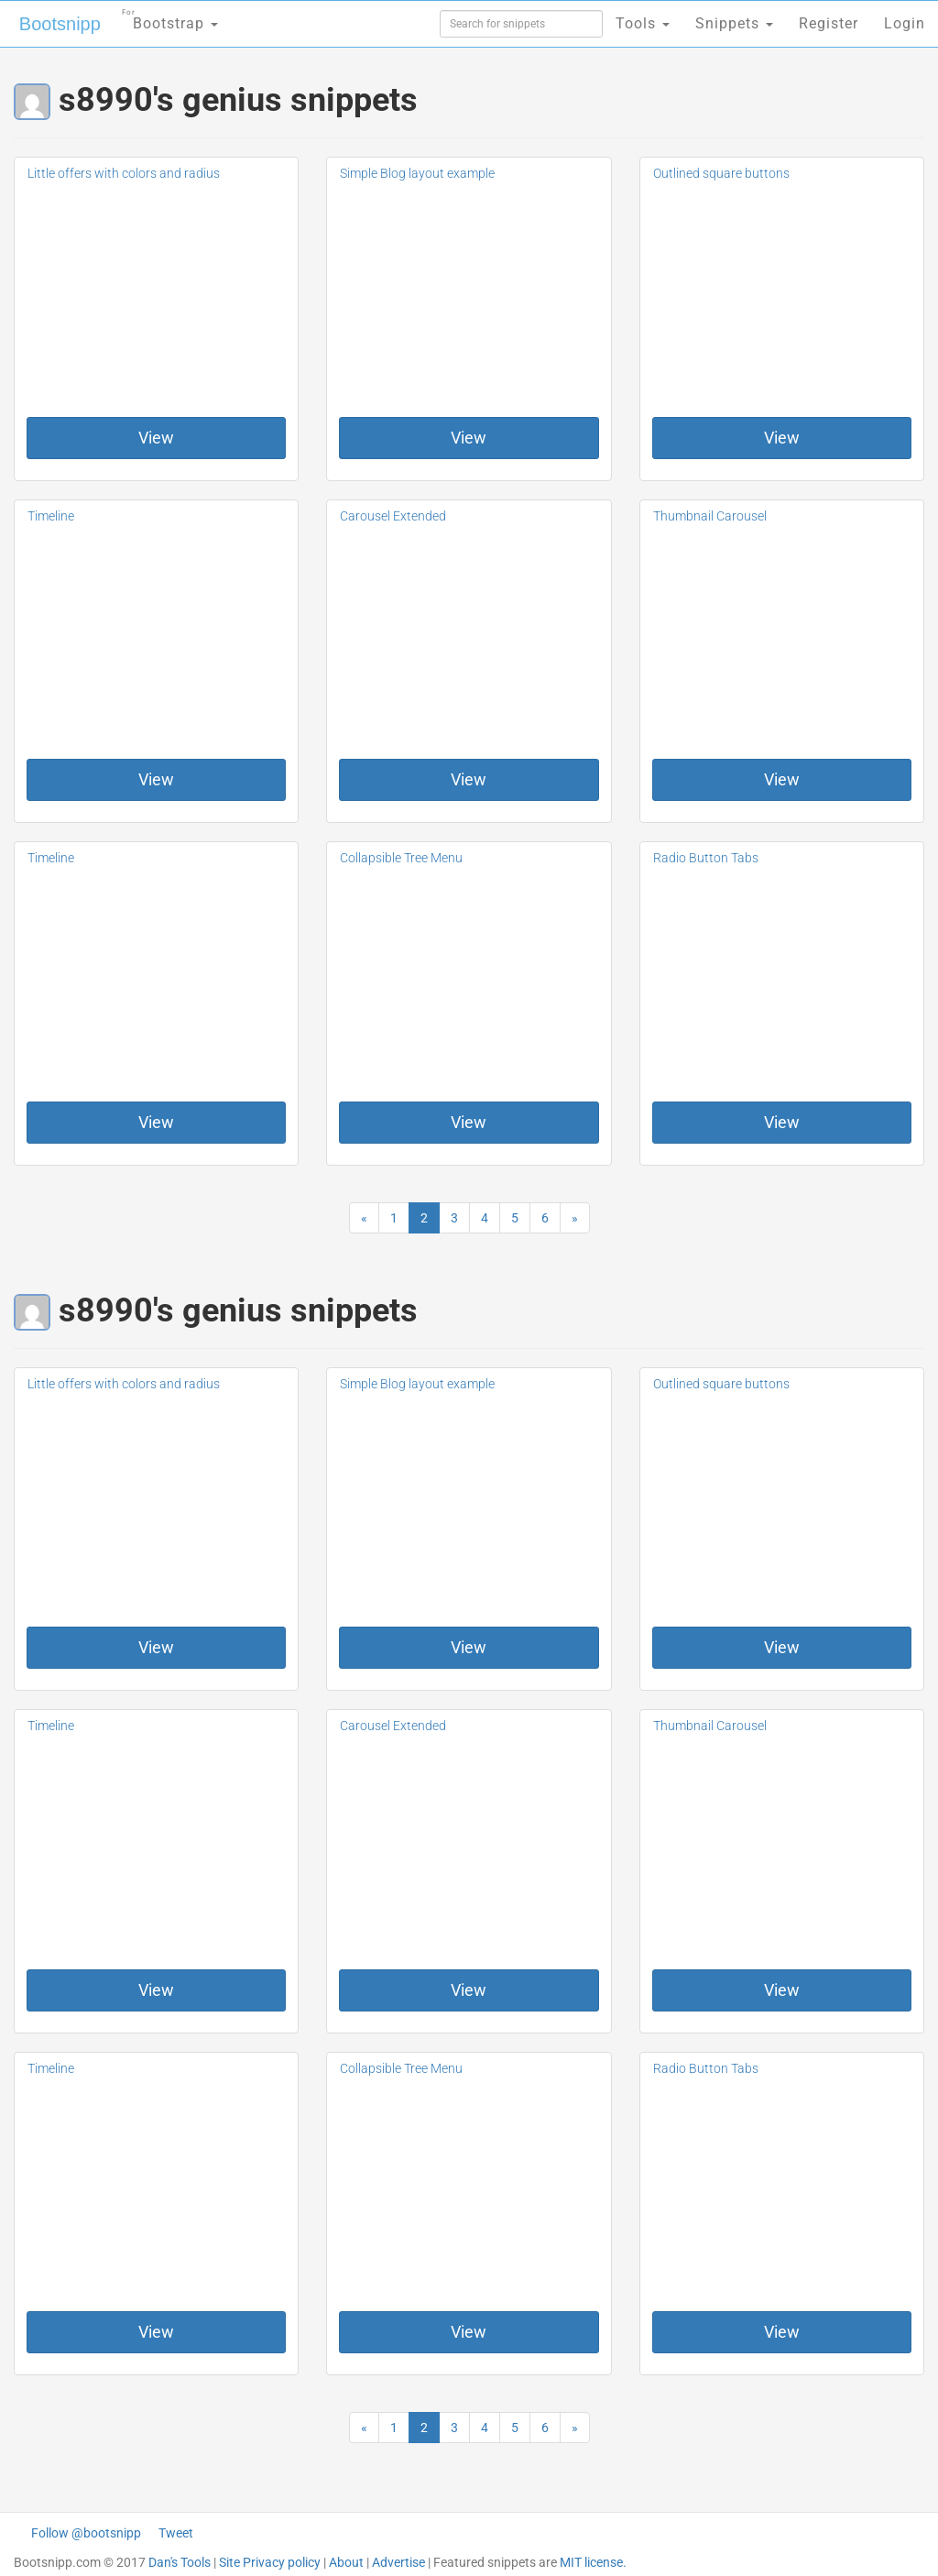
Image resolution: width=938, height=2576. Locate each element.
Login (904, 23)
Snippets (734, 23)
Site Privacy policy (270, 2562)
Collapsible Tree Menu (401, 857)
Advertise (398, 2562)
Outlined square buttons (721, 173)
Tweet (175, 2533)
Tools (643, 23)
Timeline (50, 516)
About (346, 2562)
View (156, 437)
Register (828, 23)
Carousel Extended (393, 516)
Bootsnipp (60, 24)
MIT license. (593, 2562)
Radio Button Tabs (705, 857)
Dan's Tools (179, 2562)
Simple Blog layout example (417, 173)
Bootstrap (170, 18)
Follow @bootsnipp (86, 2533)
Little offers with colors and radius (123, 173)
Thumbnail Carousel (710, 516)
